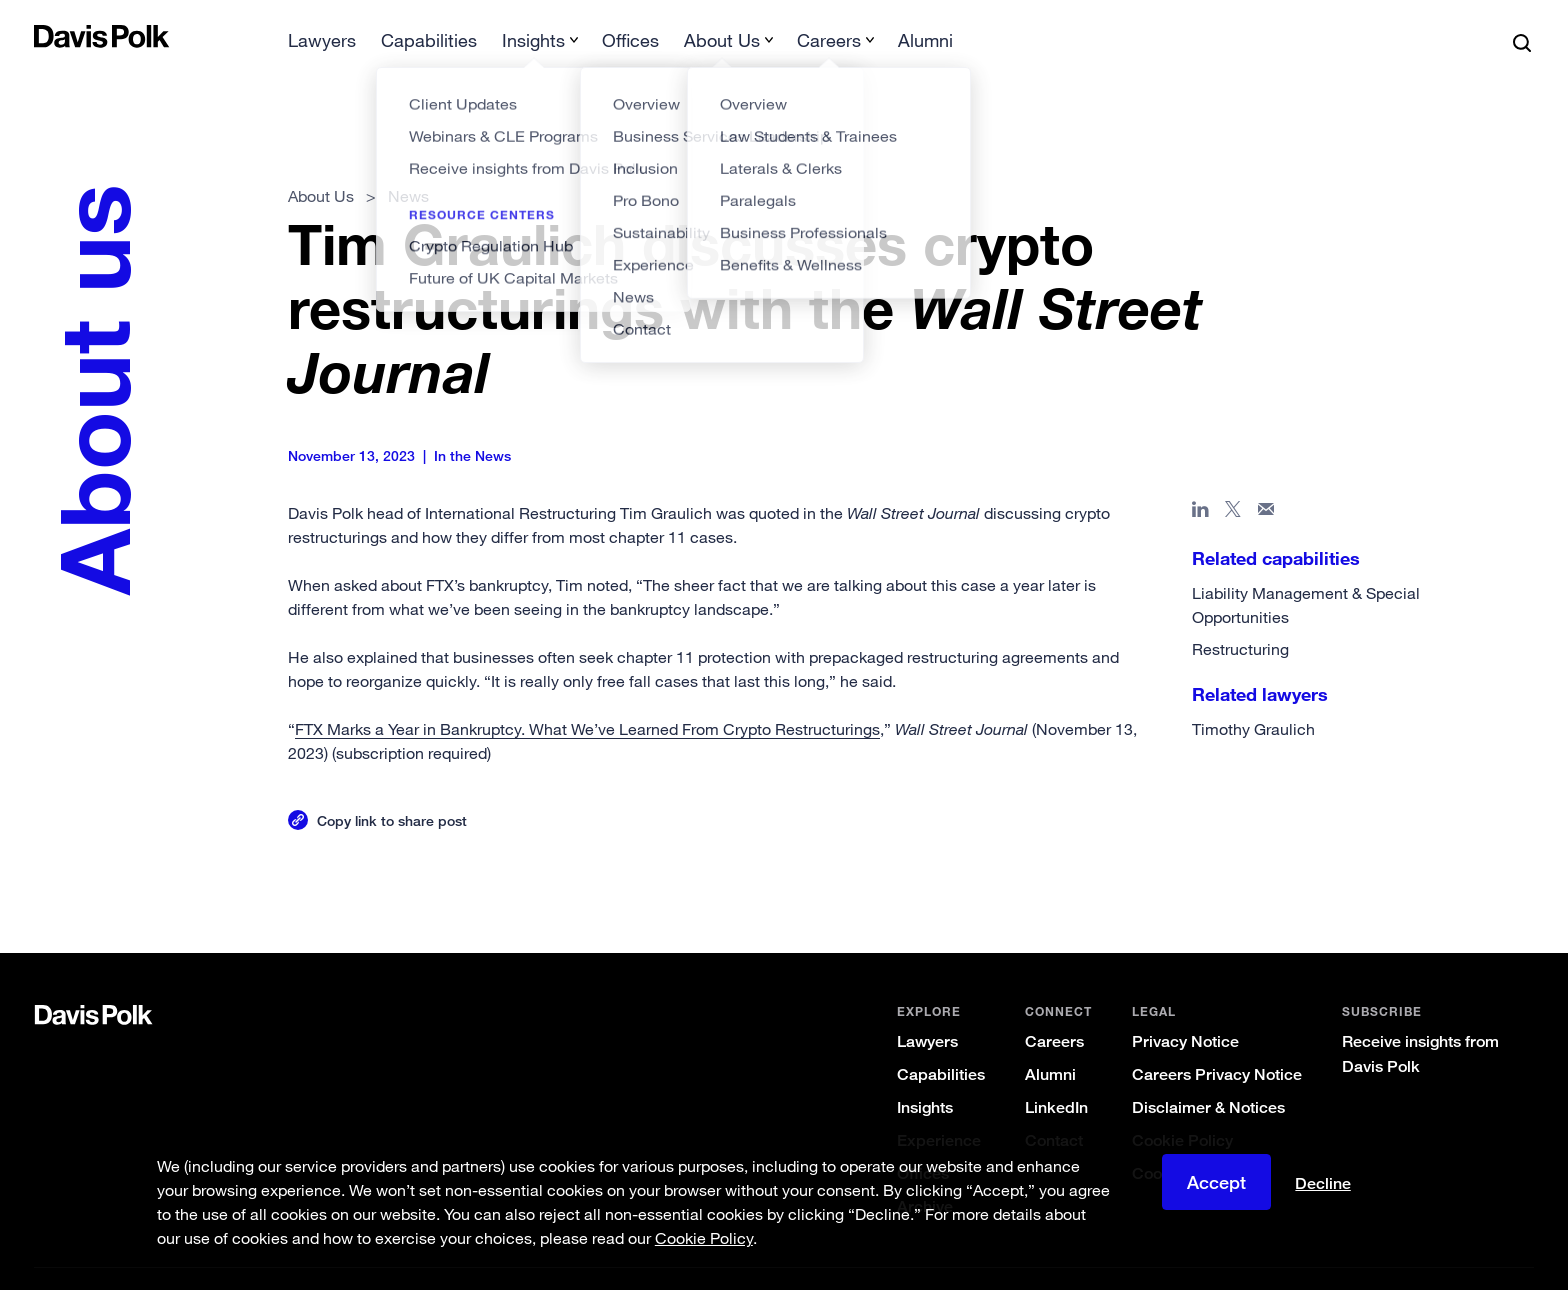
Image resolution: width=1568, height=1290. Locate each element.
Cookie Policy (1182, 1108)
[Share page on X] (1233, 481)
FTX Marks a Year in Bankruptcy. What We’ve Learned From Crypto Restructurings (587, 697)
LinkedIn (1056, 1075)
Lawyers (927, 1009)
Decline (1323, 1184)
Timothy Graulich (1253, 697)
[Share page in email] (1266, 481)
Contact (1054, 1108)
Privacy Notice (1185, 1009)
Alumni (1050, 1042)
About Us (321, 164)
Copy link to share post (392, 788)
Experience (939, 1108)
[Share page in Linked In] (1200, 481)
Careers (1054, 1009)
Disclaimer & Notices (1208, 1075)
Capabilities (941, 1042)
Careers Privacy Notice (1217, 1042)
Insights (925, 1075)
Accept (1216, 1182)
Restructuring (1240, 617)
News (408, 164)
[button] (47, 36)
